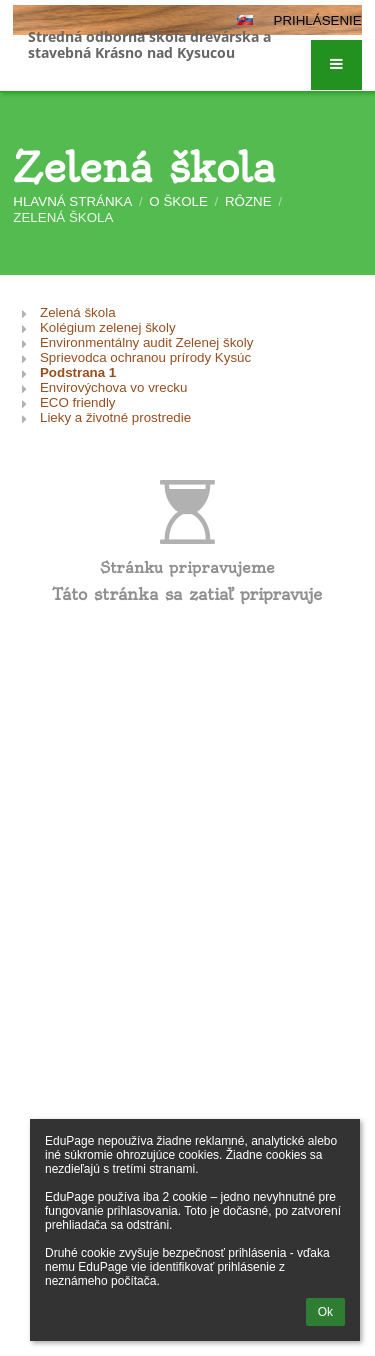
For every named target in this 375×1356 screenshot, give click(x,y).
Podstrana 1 (78, 372)
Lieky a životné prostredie (115, 417)
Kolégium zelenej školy (108, 327)
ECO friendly (78, 402)
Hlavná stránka (72, 201)
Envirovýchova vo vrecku (113, 387)
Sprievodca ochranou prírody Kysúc (145, 357)
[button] (336, 65)
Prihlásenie (318, 20)
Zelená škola (63, 217)
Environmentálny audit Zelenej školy (146, 342)
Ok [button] (325, 1312)
